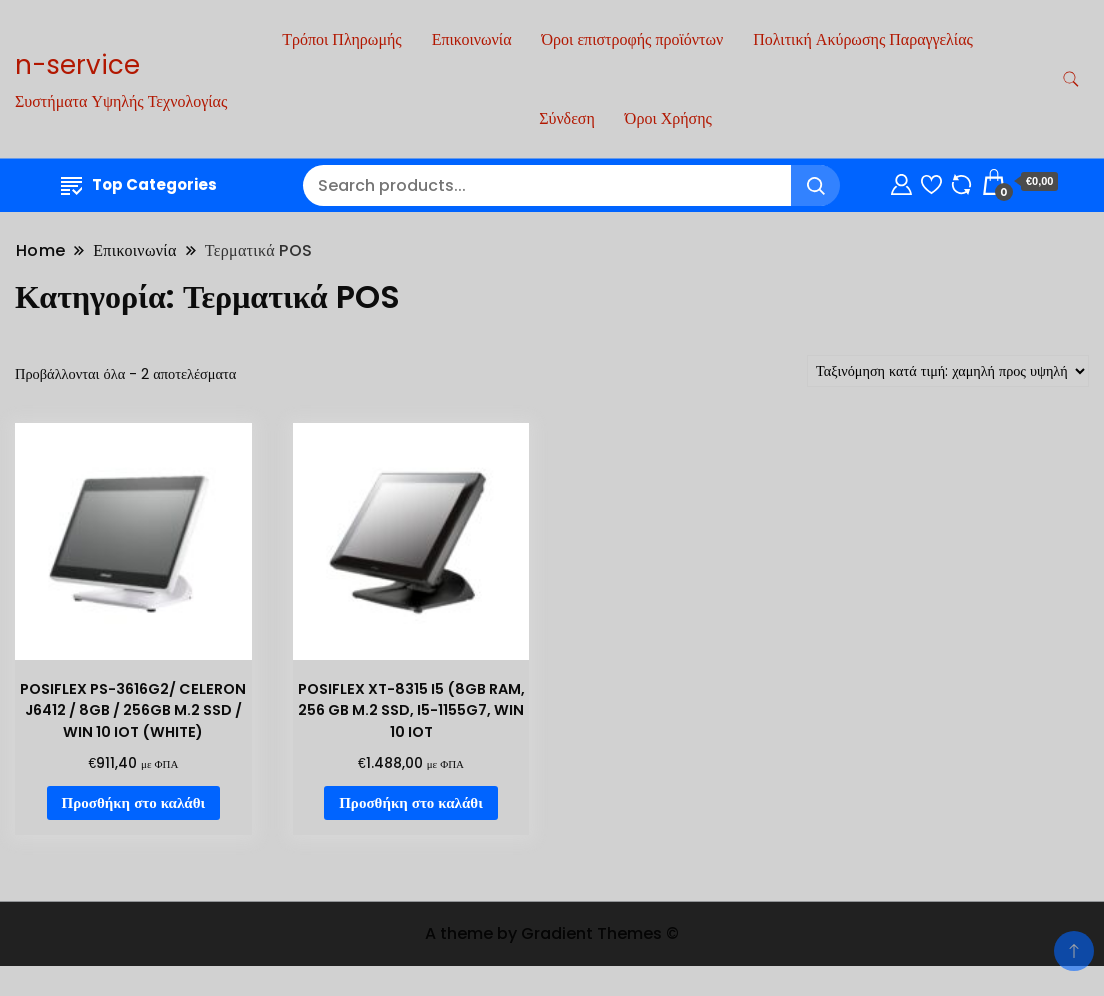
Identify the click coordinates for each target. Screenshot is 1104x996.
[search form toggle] (1071, 79)
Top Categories (139, 184)
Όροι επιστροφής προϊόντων (633, 39)
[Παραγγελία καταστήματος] (948, 371)
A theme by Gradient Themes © (552, 933)
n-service (77, 65)
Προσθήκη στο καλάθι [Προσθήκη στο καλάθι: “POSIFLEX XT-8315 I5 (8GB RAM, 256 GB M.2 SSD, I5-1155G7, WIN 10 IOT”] (411, 802)
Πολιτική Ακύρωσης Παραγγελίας (863, 39)
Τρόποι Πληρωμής (341, 39)
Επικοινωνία (472, 39)
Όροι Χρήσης (668, 118)
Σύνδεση (567, 118)
